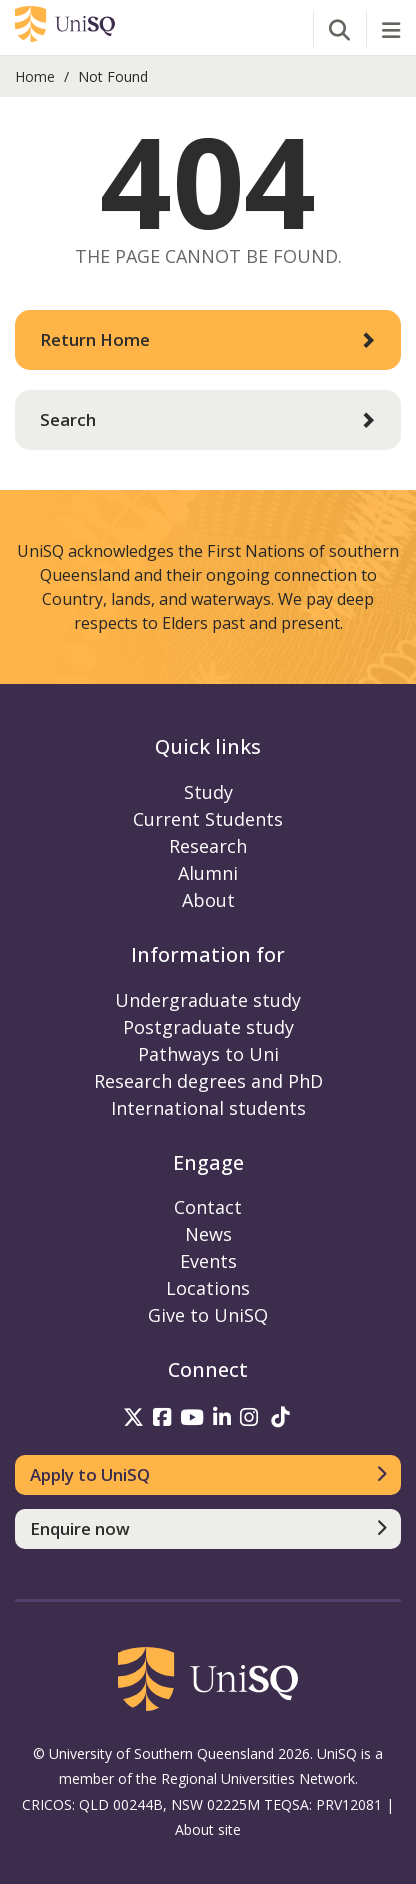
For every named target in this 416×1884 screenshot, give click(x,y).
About (208, 900)
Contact (208, 1207)
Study (208, 792)
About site (208, 1829)
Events (208, 1261)
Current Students (208, 819)
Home (35, 76)
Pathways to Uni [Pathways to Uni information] (208, 1054)
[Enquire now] (208, 1529)
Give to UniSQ (208, 1315)
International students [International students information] (208, 1108)
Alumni (208, 873)
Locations (208, 1288)
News (208, 1234)
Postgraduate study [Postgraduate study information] (208, 1027)
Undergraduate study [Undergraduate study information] (208, 1000)
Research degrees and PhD (208, 1081)
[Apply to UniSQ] (208, 1475)
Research (208, 846)
